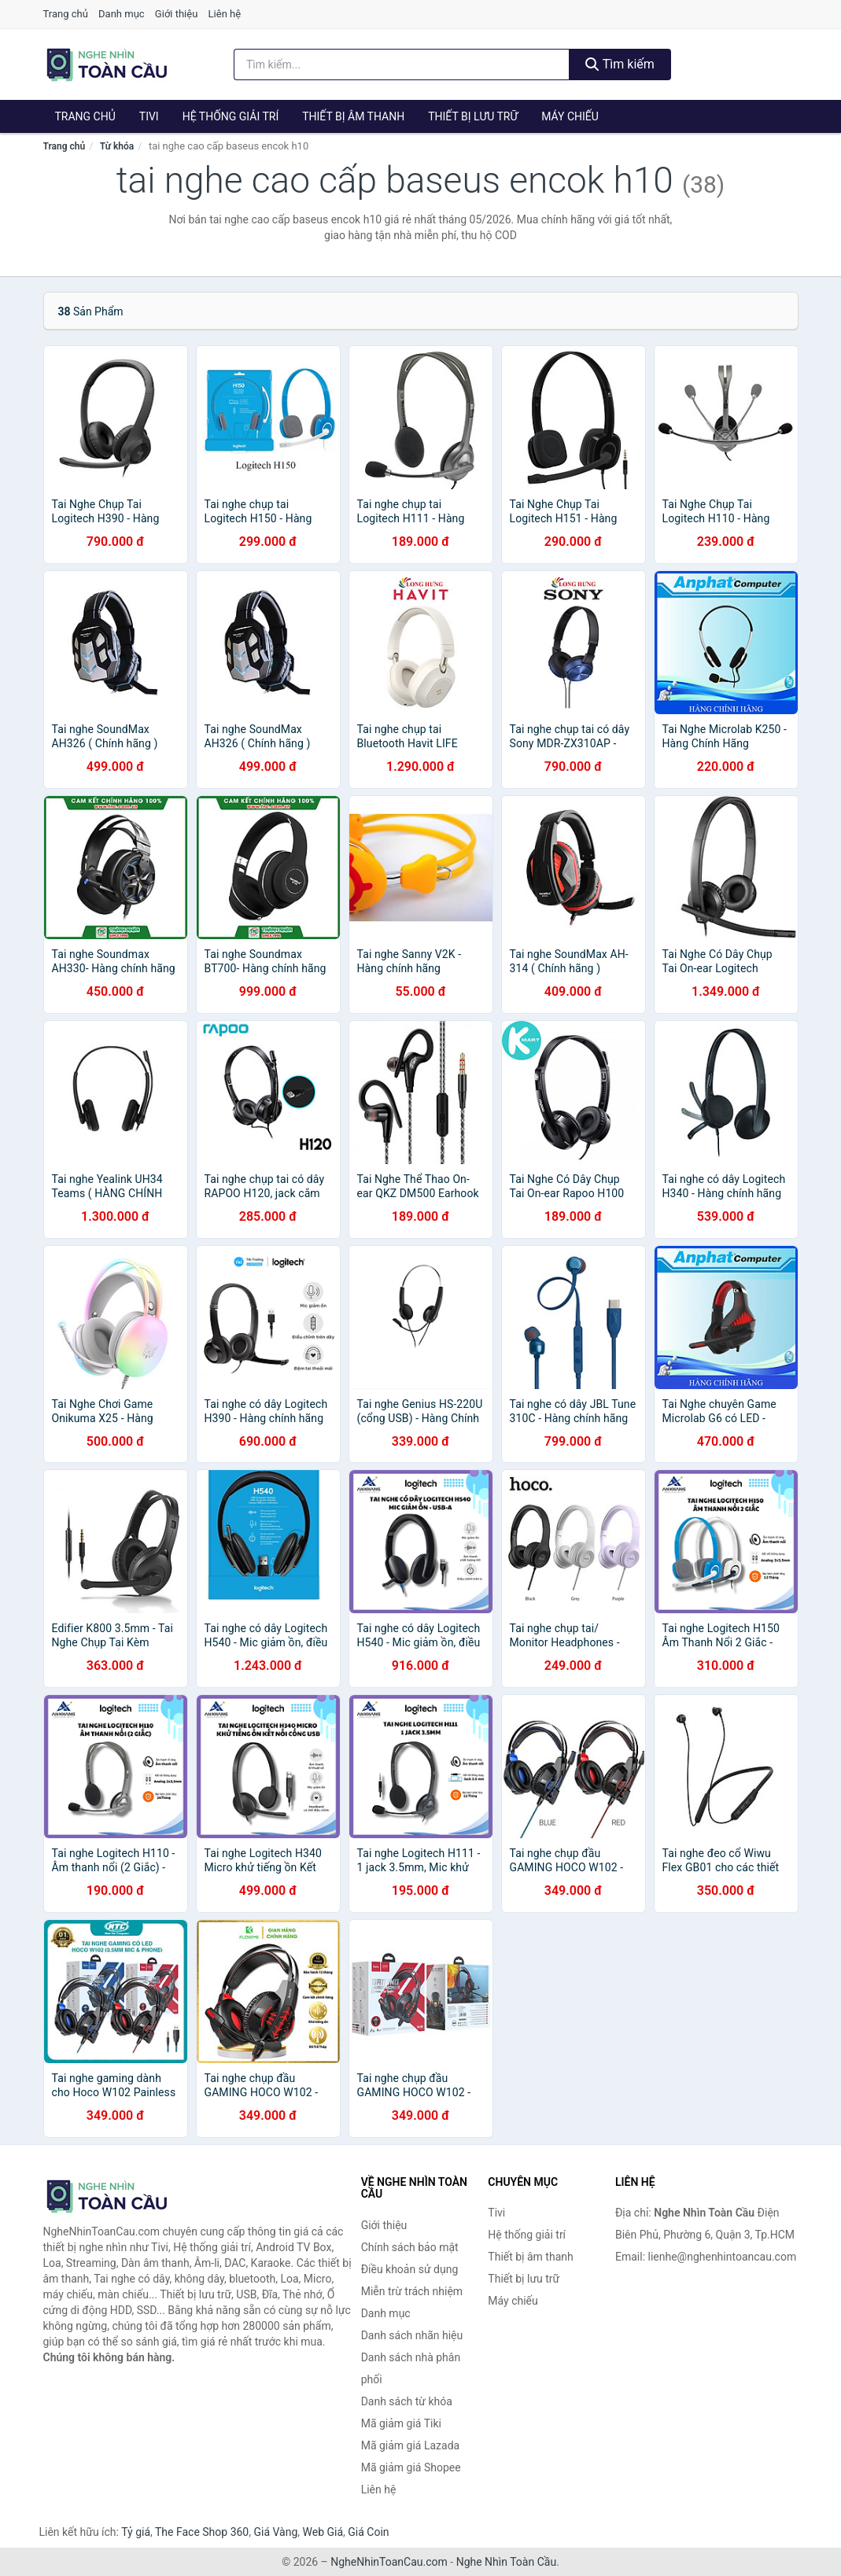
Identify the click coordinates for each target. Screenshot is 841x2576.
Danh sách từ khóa (406, 2401)
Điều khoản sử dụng (410, 2269)
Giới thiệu (176, 14)
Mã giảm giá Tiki (401, 2423)
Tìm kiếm (620, 64)
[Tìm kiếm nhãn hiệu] (402, 64)
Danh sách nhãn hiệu (412, 2335)
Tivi (149, 116)
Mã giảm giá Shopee (411, 2467)
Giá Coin (368, 2532)
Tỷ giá (135, 2532)
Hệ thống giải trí (231, 116)
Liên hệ (225, 14)
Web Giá (323, 2532)
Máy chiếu (570, 116)
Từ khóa (117, 146)
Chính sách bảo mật (410, 2247)
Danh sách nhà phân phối (411, 2368)
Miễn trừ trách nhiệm (412, 2291)
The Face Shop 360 (202, 2532)
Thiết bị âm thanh (353, 116)
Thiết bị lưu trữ (473, 116)
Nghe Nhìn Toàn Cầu (506, 2562)
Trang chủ (65, 14)
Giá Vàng (275, 2532)
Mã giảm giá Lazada (410, 2445)
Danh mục (121, 14)
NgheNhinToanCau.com (389, 2562)
